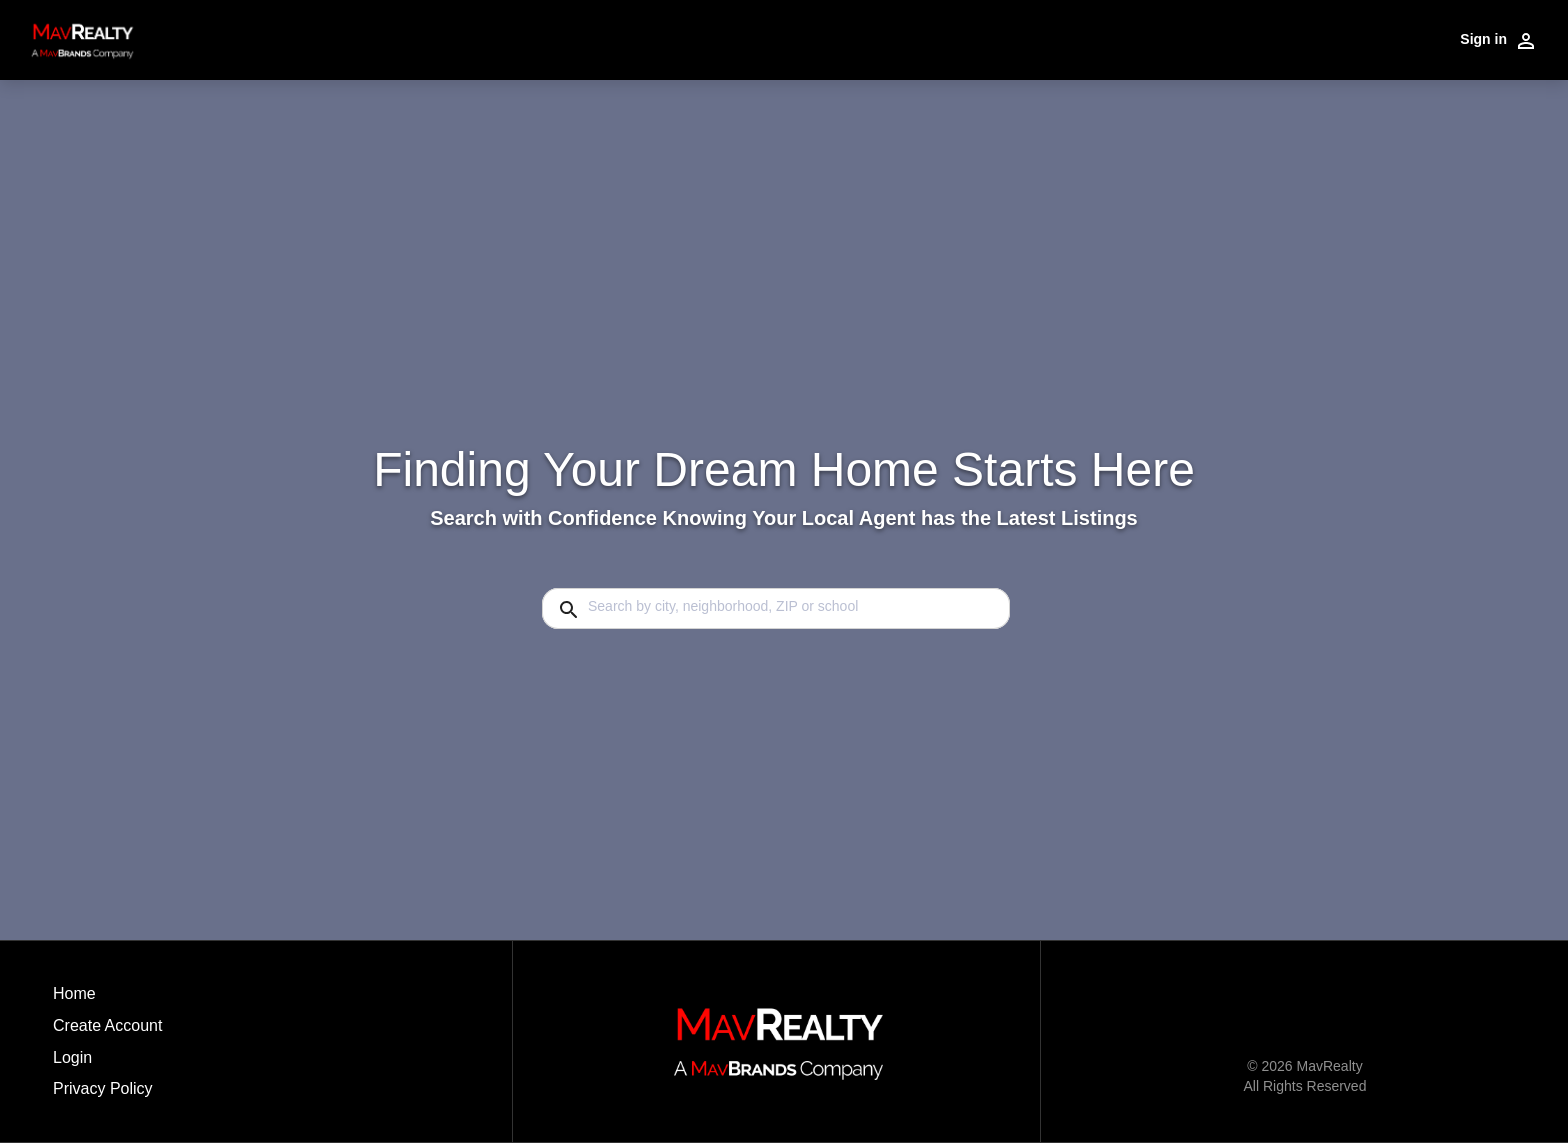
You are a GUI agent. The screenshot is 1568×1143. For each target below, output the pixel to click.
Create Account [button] (107, 1025)
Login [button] (72, 1057)
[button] (107, 1063)
